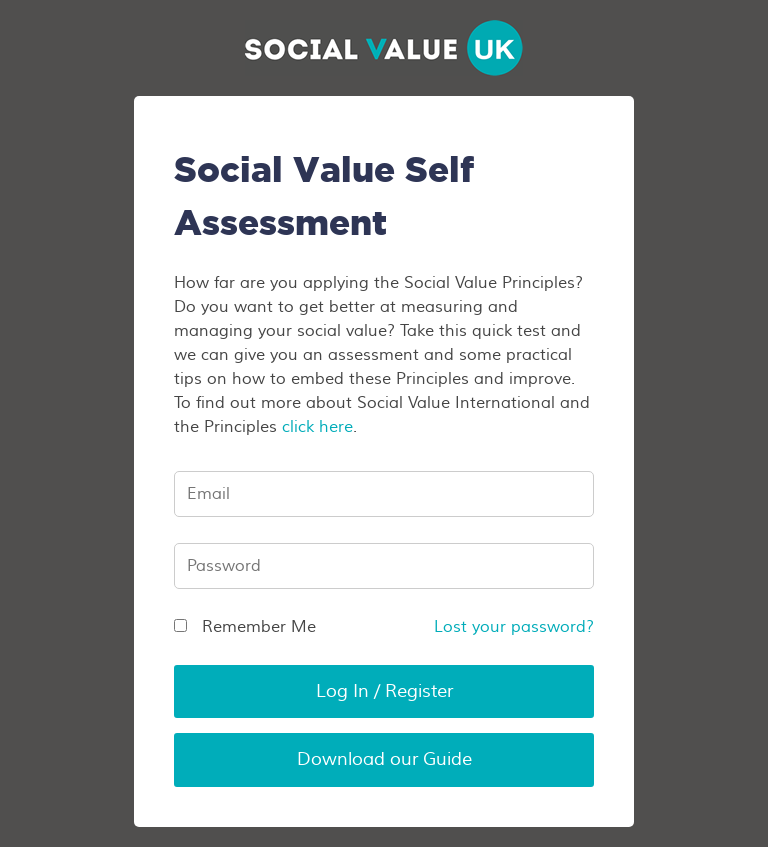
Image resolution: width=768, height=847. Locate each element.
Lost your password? (514, 627)
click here (317, 427)
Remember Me (245, 627)
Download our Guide (384, 759)
